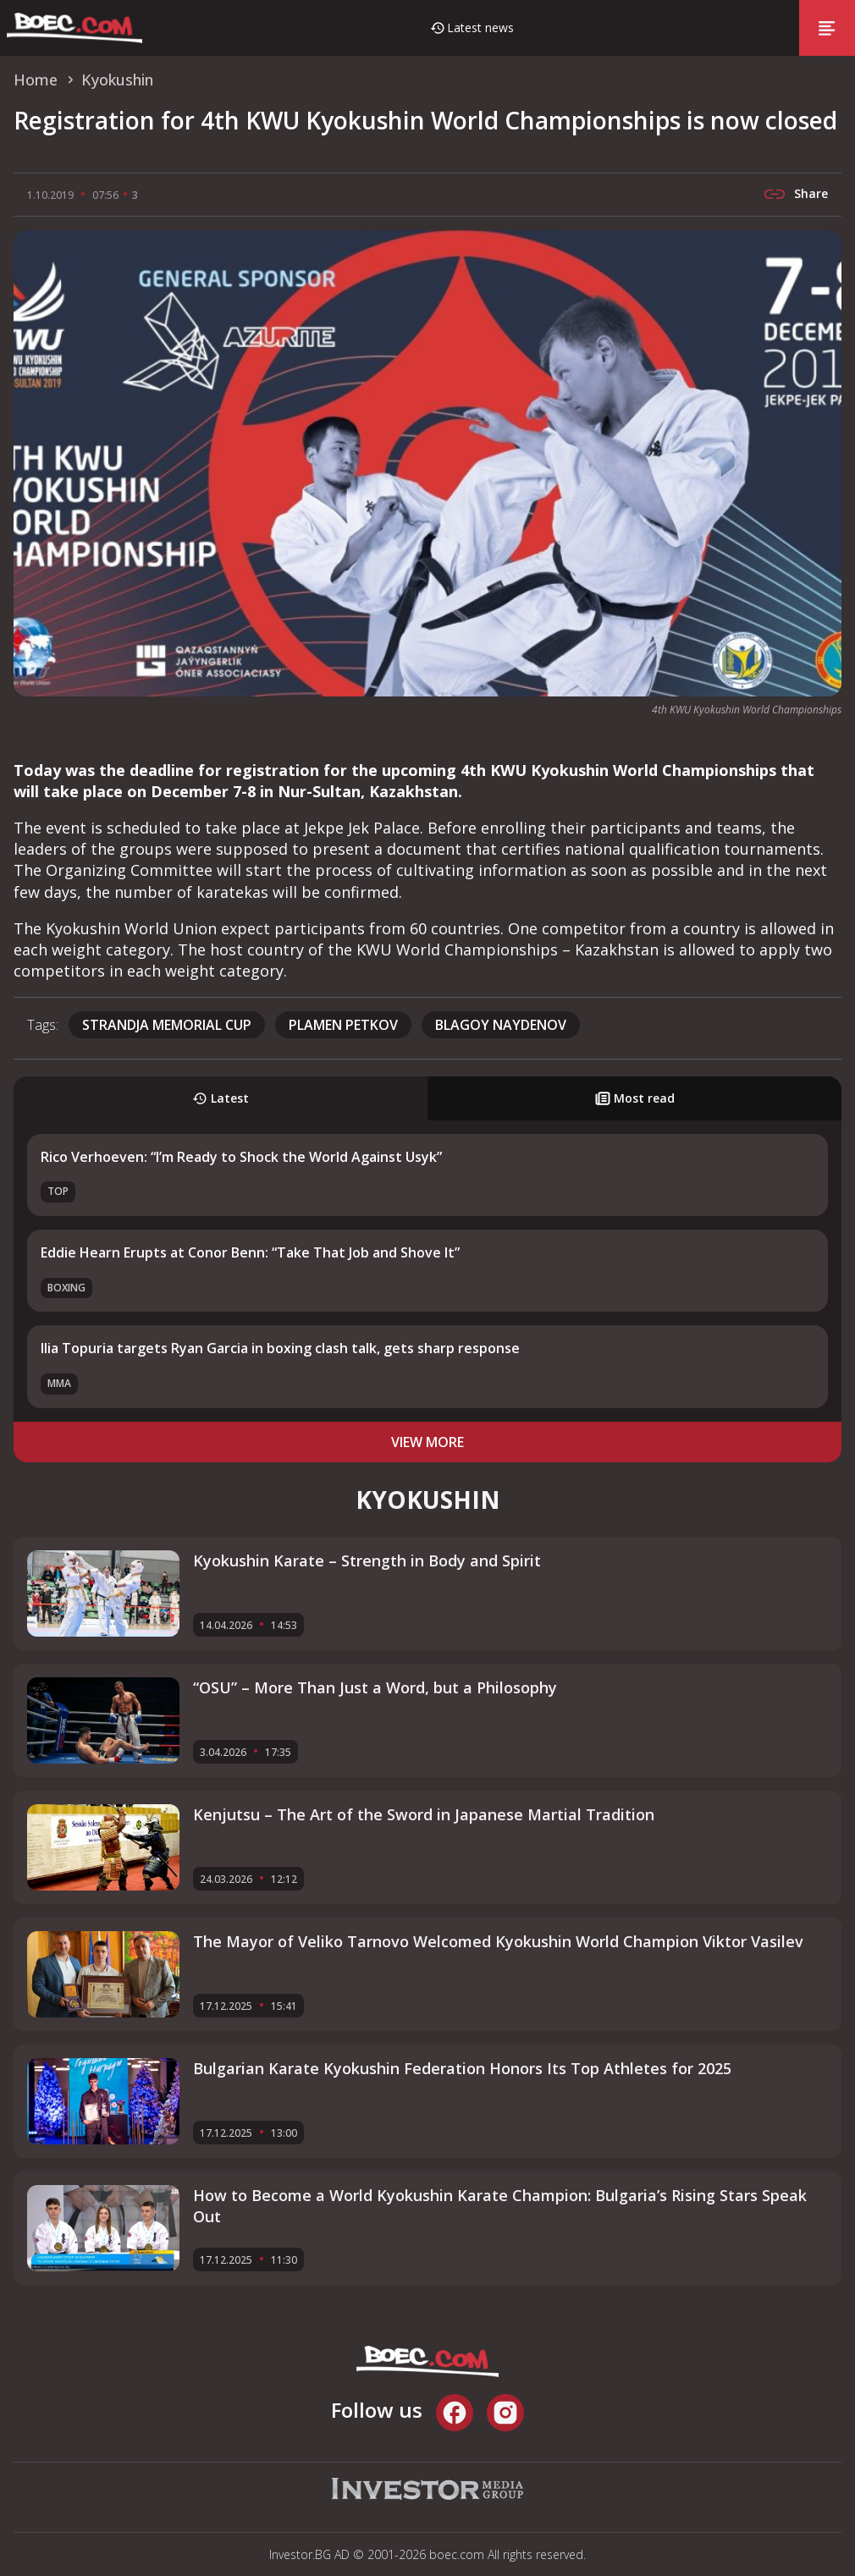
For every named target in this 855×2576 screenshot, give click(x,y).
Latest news (480, 27)
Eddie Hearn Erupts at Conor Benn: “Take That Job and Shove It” (250, 1252)
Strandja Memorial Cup (166, 1025)
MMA (59, 1383)
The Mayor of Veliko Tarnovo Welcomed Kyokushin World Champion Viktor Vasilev (498, 1941)
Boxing (66, 1287)
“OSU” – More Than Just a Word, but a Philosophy (375, 1687)
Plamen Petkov (343, 1025)
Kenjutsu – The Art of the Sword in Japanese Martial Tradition (423, 1814)
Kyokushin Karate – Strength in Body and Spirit (367, 1560)
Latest (220, 1098)
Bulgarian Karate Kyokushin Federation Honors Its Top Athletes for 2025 (462, 2068)
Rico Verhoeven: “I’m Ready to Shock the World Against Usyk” (241, 1157)
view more (427, 1442)
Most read (635, 1098)
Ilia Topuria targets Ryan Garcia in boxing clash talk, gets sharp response (280, 1348)
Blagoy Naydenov (500, 1025)
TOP (58, 1191)
